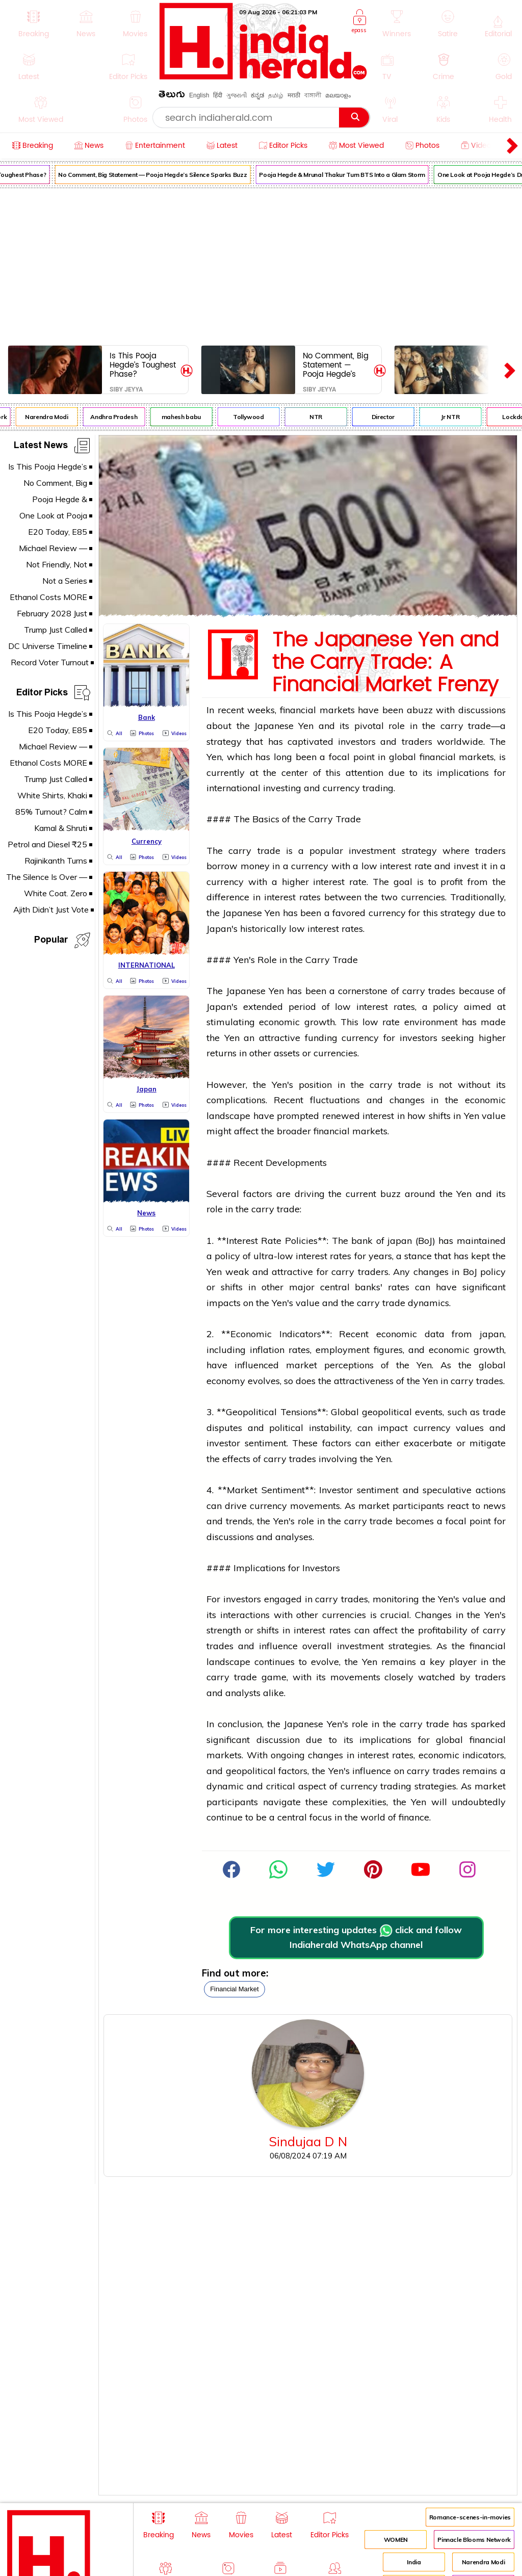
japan (399, 1240)
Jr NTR (455, 417)
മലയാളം (338, 95)
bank (362, 1240)
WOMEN (396, 2539)
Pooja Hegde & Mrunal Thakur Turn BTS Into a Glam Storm (347, 174)
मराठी (294, 95)
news (494, 1506)
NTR (320, 417)
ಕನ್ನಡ (257, 95)
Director (387, 417)
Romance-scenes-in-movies (470, 2517)
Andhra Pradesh (118, 417)
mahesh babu (185, 417)
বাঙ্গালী (312, 95)
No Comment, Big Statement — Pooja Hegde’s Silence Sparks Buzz (157, 174)
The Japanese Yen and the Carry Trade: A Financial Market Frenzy (385, 662)
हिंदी (217, 95)
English (199, 95)
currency (341, 788)
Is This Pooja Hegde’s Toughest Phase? (143, 365)
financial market (234, 1989)
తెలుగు (172, 96)
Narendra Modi (50, 417)
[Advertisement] (261, 264)
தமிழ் (275, 95)
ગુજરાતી (236, 95)
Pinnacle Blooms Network (474, 2539)
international (233, 788)
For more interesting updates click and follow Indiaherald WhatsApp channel (356, 1937)
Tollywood (252, 417)
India (414, 2562)
